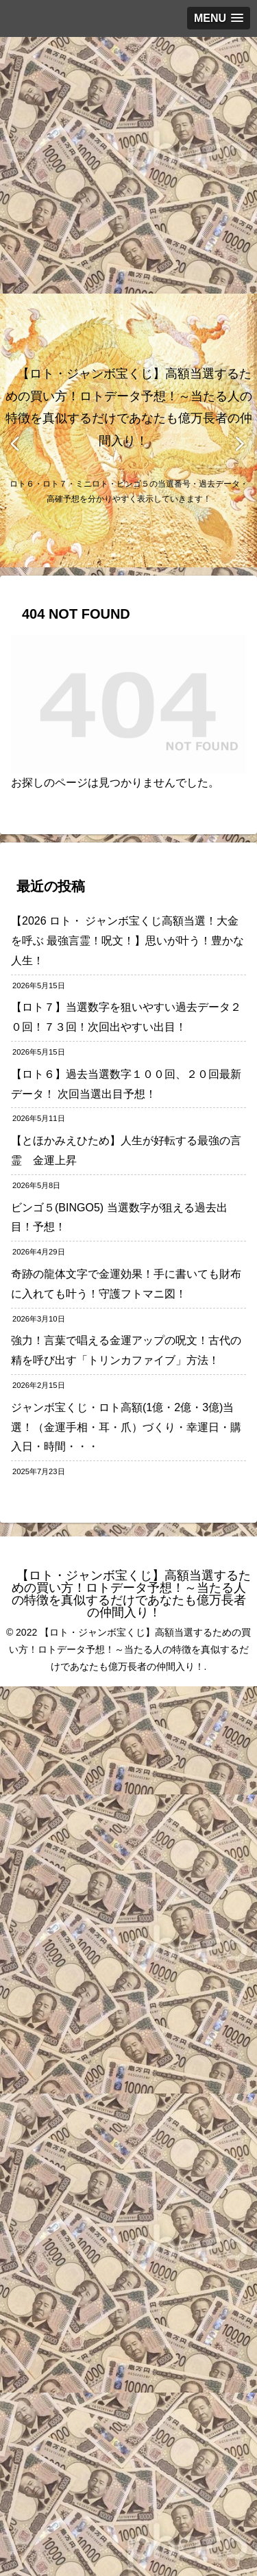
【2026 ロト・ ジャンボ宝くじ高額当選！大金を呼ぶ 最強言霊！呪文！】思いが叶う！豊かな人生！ (127, 940)
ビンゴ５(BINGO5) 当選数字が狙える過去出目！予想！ (119, 1217)
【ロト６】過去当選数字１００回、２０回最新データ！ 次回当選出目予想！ (126, 1084)
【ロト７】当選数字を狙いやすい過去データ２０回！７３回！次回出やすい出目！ (126, 1017)
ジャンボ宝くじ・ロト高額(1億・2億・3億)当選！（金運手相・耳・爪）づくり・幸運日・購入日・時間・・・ (126, 1427)
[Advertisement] (128, 165)
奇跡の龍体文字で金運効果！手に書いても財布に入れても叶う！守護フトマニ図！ (126, 1284)
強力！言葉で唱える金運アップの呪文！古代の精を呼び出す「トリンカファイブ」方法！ (126, 1350)
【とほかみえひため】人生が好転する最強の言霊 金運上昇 (126, 1150)
